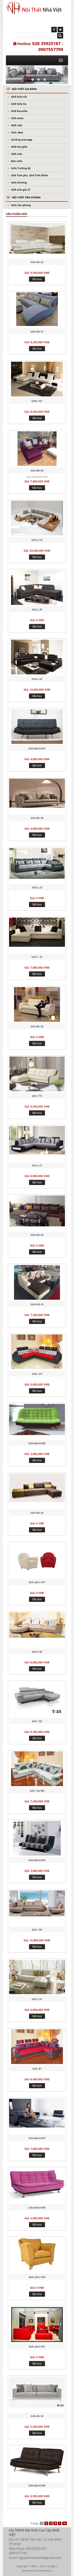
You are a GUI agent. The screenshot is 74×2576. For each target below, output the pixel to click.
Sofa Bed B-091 (36, 748)
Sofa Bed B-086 (36, 1443)
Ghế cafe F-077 (37, 1582)
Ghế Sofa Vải (19, 96)
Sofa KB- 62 (37, 1026)
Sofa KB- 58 (37, 818)
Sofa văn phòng (21, 205)
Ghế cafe (16, 125)
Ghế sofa (16, 154)
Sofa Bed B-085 (36, 2485)
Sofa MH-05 (37, 1235)
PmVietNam (44, 2568)
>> (64, 2523)
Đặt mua (37, 279)
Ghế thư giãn (19, 146)
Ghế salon (17, 118)
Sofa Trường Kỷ (21, 168)
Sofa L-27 (37, 1165)
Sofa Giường (19, 182)
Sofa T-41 (37, 1999)
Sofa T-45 (37, 1651)
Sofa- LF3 (37, 1374)
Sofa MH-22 (37, 262)
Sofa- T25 (37, 1721)
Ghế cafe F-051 (37, 2346)
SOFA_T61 (37, 401)
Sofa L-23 (37, 887)
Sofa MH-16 (37, 1304)
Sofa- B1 (37, 2068)
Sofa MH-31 (37, 331)
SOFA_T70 (37, 540)
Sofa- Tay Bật (37, 1790)
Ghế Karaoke (19, 111)
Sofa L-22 (37, 679)
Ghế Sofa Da (18, 104)
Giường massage (21, 139)
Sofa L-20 (37, 609)
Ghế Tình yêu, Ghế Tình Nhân (29, 175)
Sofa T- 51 (37, 957)
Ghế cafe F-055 (37, 2277)
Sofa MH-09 (37, 470)
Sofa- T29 (37, 1929)
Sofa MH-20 (37, 1513)
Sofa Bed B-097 (36, 2138)
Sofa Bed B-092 (36, 1860)
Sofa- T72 (37, 1096)
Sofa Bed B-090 (36, 2207)
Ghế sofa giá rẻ (20, 189)
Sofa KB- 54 (37, 2416)
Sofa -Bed (17, 132)
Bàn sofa (16, 161)
